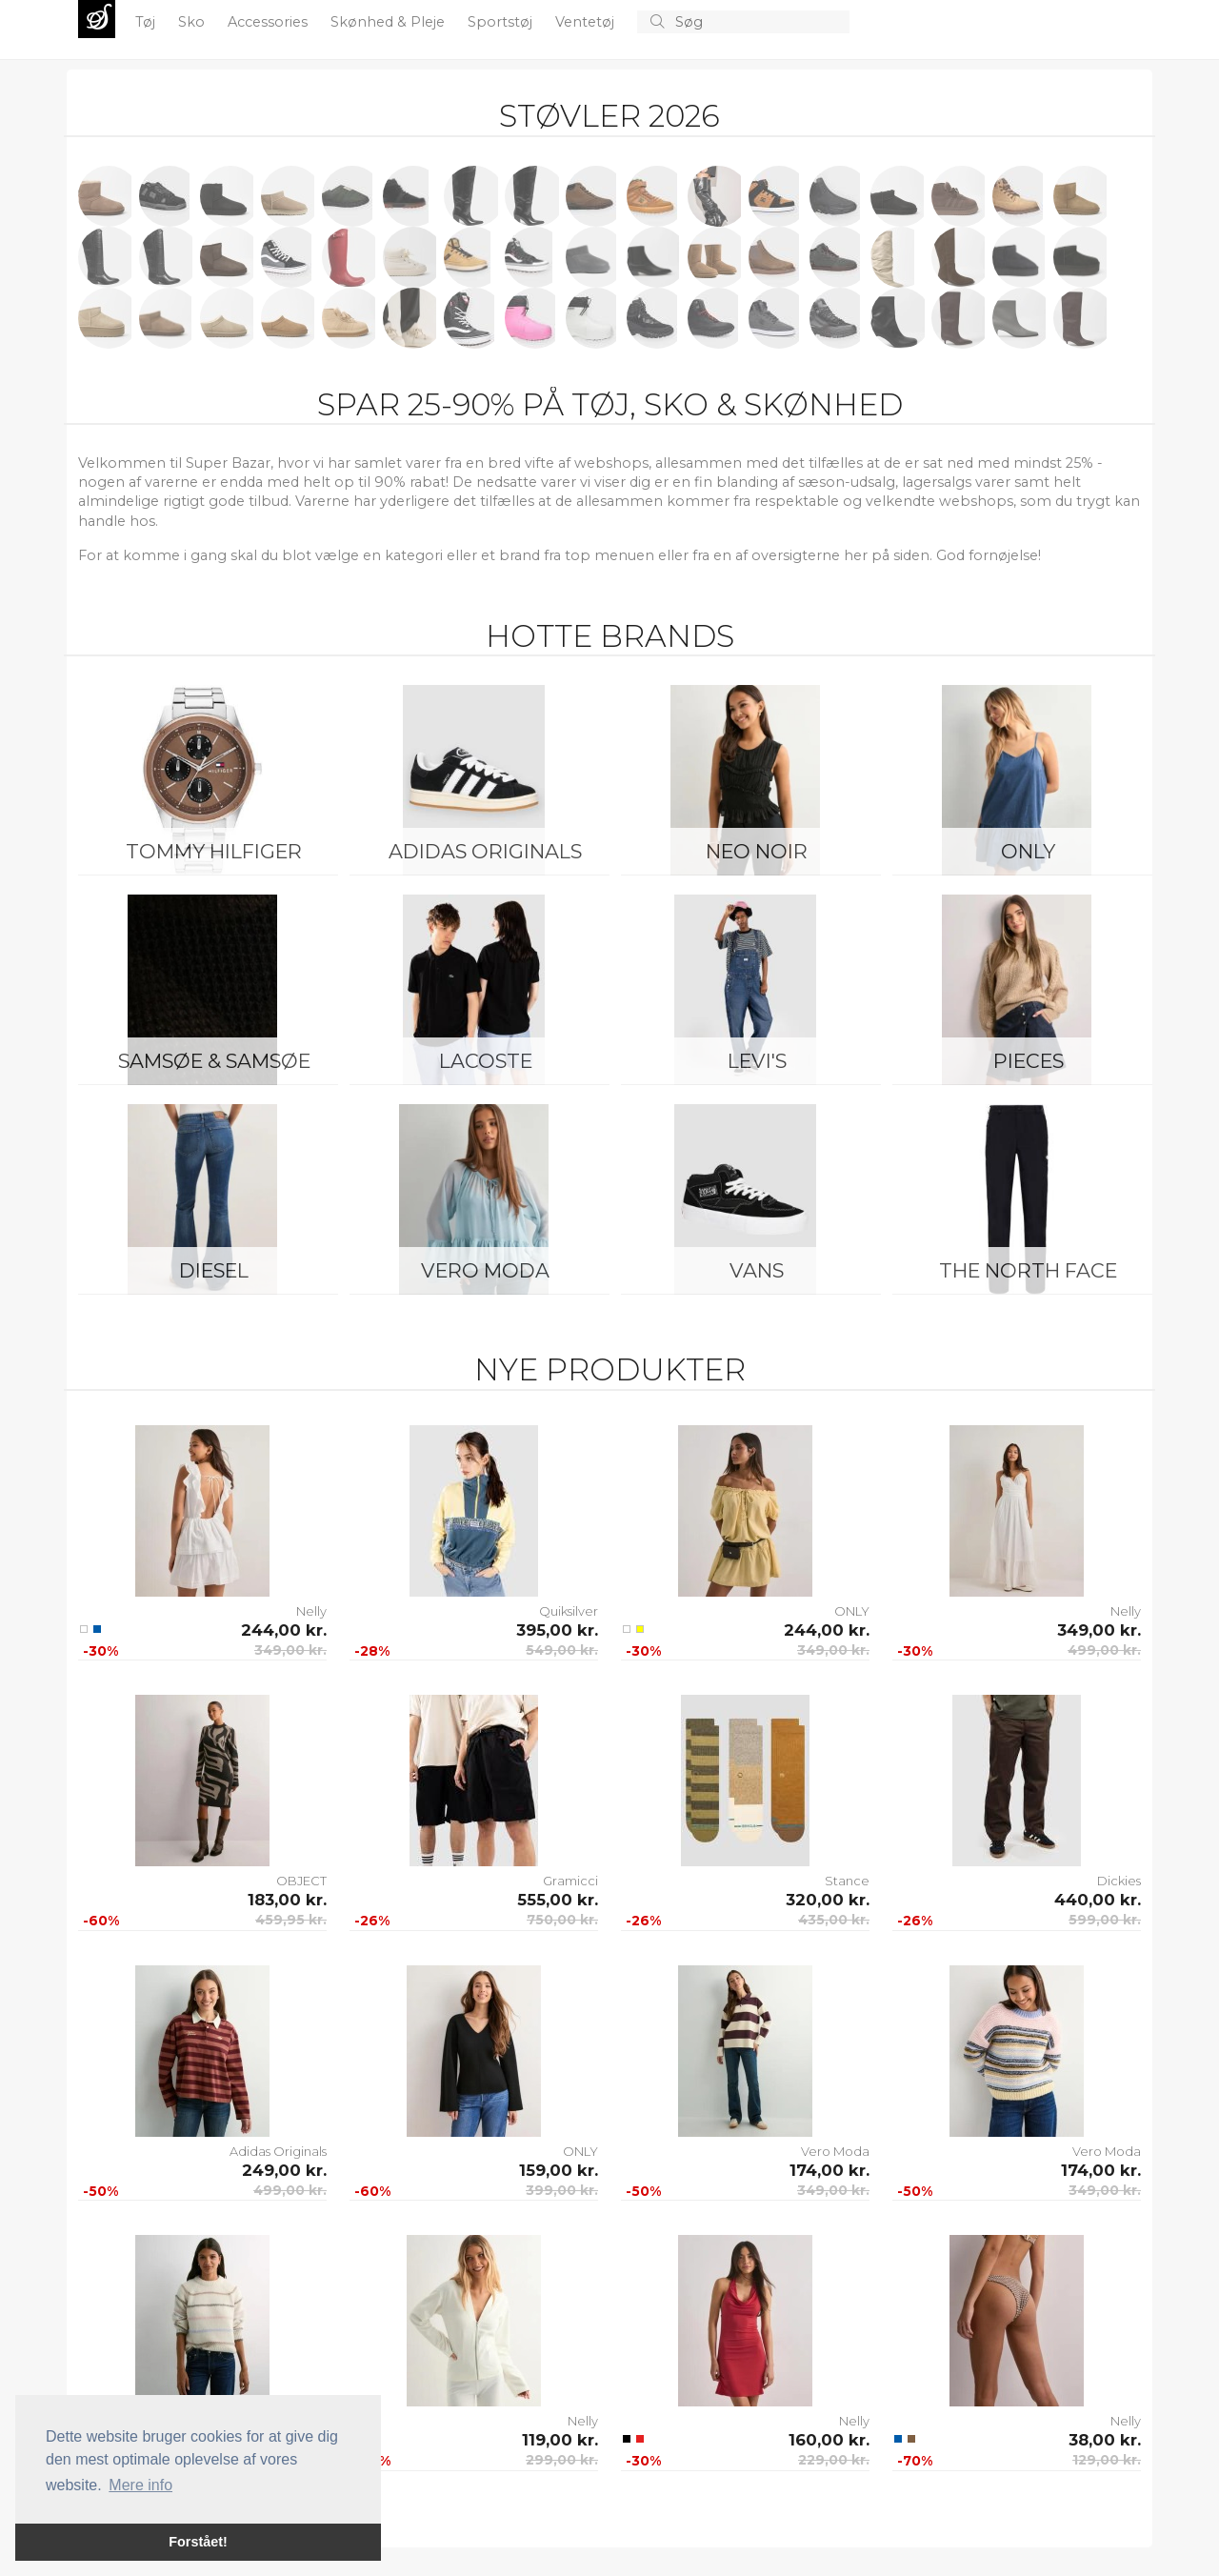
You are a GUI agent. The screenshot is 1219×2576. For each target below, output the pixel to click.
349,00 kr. (290, 1650)
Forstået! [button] (198, 2541)
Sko (193, 21)
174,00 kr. (829, 2170)
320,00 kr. (827, 1899)
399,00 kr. (562, 2190)
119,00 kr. (560, 2439)
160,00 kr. (829, 2439)
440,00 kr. (1097, 1899)
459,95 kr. (291, 1919)
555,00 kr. (557, 1899)
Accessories (269, 21)
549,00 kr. (562, 1650)
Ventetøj (586, 21)
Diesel (214, 1270)
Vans (756, 1270)
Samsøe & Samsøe (214, 1061)
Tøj (147, 21)
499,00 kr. (1104, 1650)
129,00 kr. (1106, 2459)
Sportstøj (502, 21)
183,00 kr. (287, 1899)
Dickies (1119, 1880)
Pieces (1028, 1061)
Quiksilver (568, 1611)
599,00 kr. (1105, 1919)
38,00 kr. (1105, 2439)
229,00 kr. (833, 2459)
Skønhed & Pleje (389, 21)
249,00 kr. (284, 2170)
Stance (847, 1880)
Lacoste (485, 1061)
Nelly (311, 1611)
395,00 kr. (557, 1630)
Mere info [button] (140, 2485)
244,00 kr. (284, 1630)
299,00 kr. (562, 2459)
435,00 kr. (833, 1919)
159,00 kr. (558, 2170)
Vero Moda (485, 1270)
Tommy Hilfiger (214, 851)
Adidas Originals (485, 851)
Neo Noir (757, 851)
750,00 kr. (562, 1919)
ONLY (1028, 851)
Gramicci (570, 1880)
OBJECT (301, 1880)
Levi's (757, 1061)
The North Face (1028, 1270)
